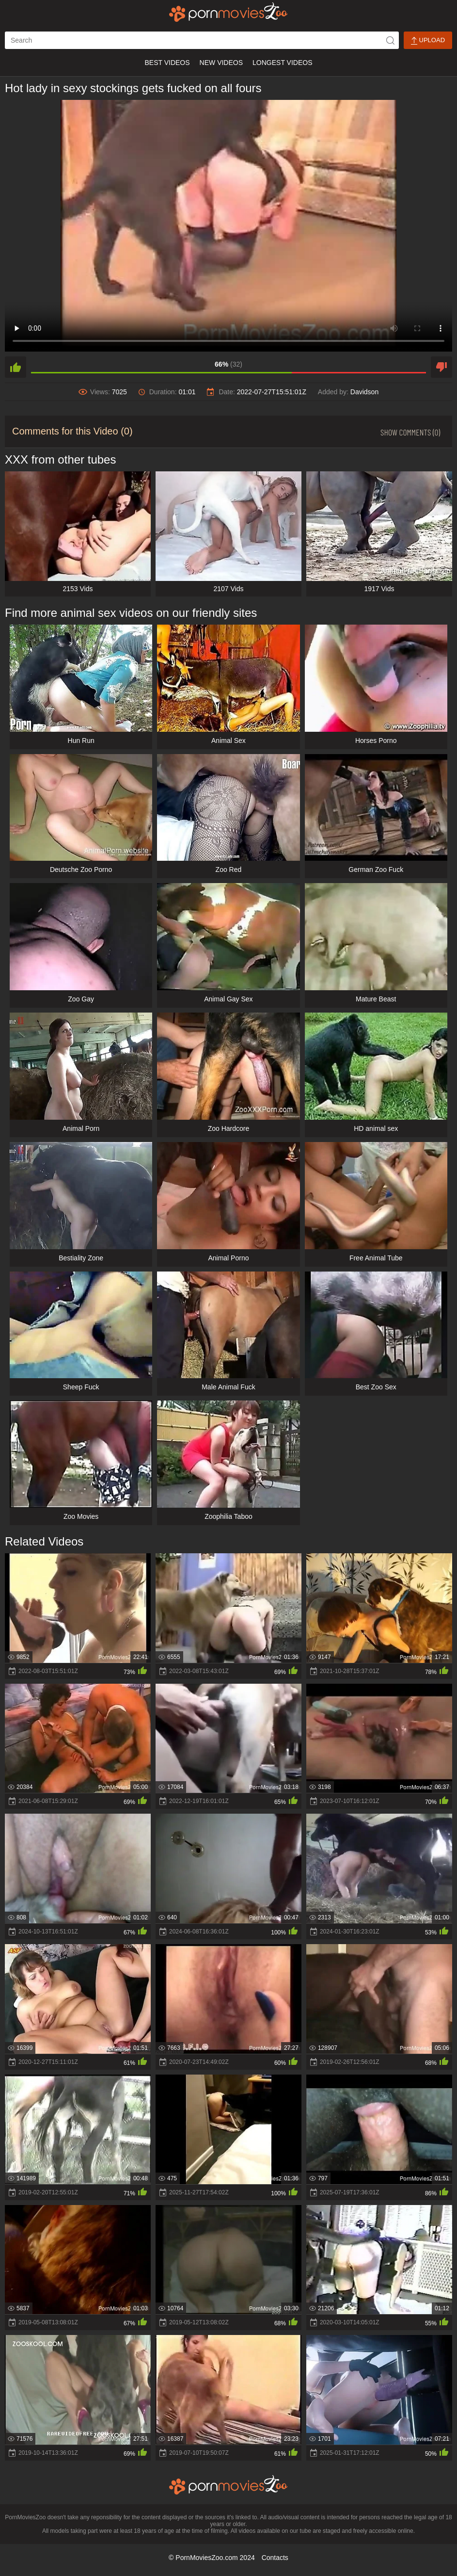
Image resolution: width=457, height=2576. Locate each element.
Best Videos (166, 62)
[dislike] (441, 367)
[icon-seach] (390, 40)
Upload (428, 40)
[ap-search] (202, 40)
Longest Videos (282, 62)
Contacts (275, 2557)
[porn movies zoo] (228, 12)
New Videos (221, 62)
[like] (15, 367)
